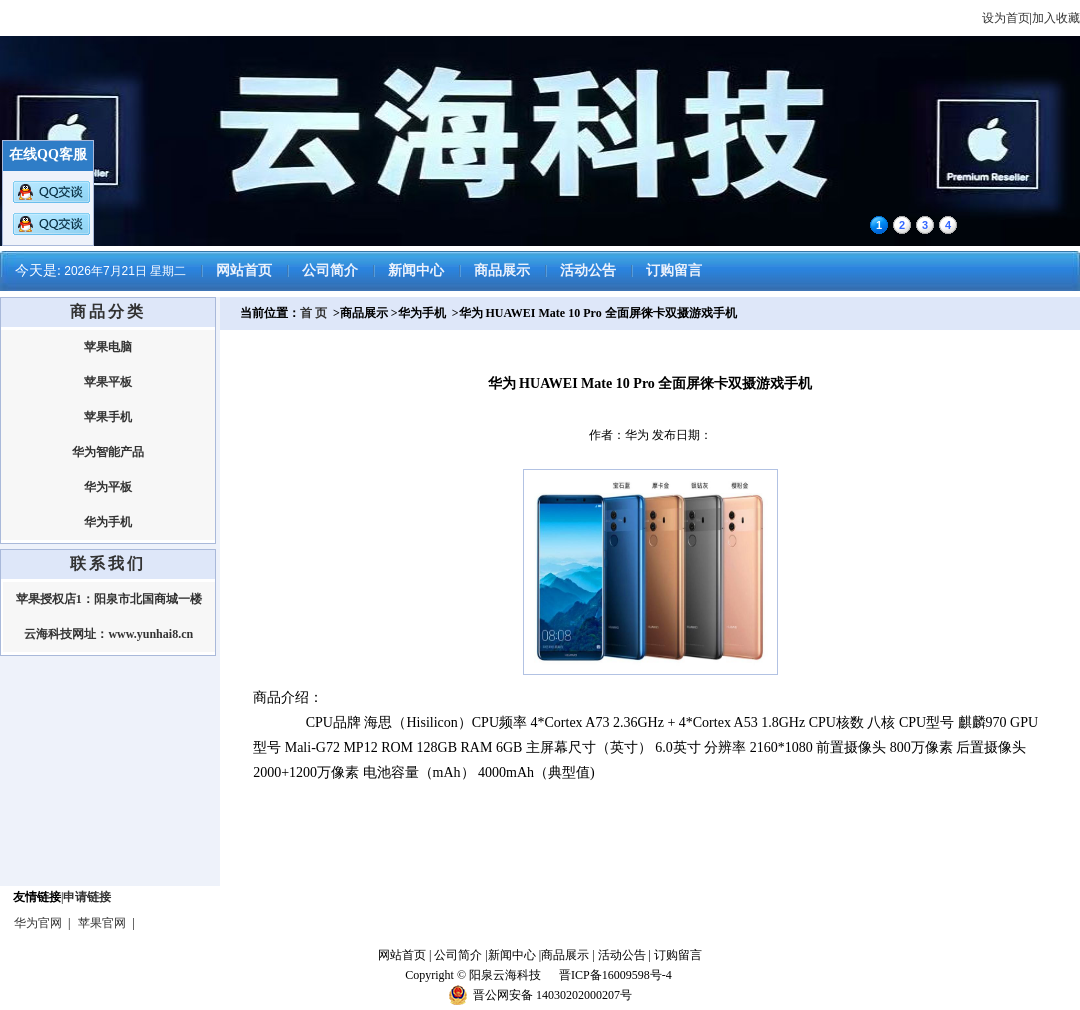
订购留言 (674, 270)
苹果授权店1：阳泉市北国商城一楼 (109, 599)
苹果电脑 (108, 347)
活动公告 (588, 270)
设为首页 (1006, 18)
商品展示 (502, 270)
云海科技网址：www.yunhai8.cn (108, 634)
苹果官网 (102, 923)
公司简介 (330, 270)
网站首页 (244, 270)
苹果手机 (108, 417)
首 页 (313, 313)
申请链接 (87, 897)
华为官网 (38, 923)
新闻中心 (416, 270)
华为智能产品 (108, 452)
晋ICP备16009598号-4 (617, 975)
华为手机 (108, 522)
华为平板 (108, 487)
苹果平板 (108, 382)
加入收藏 (1056, 18)
